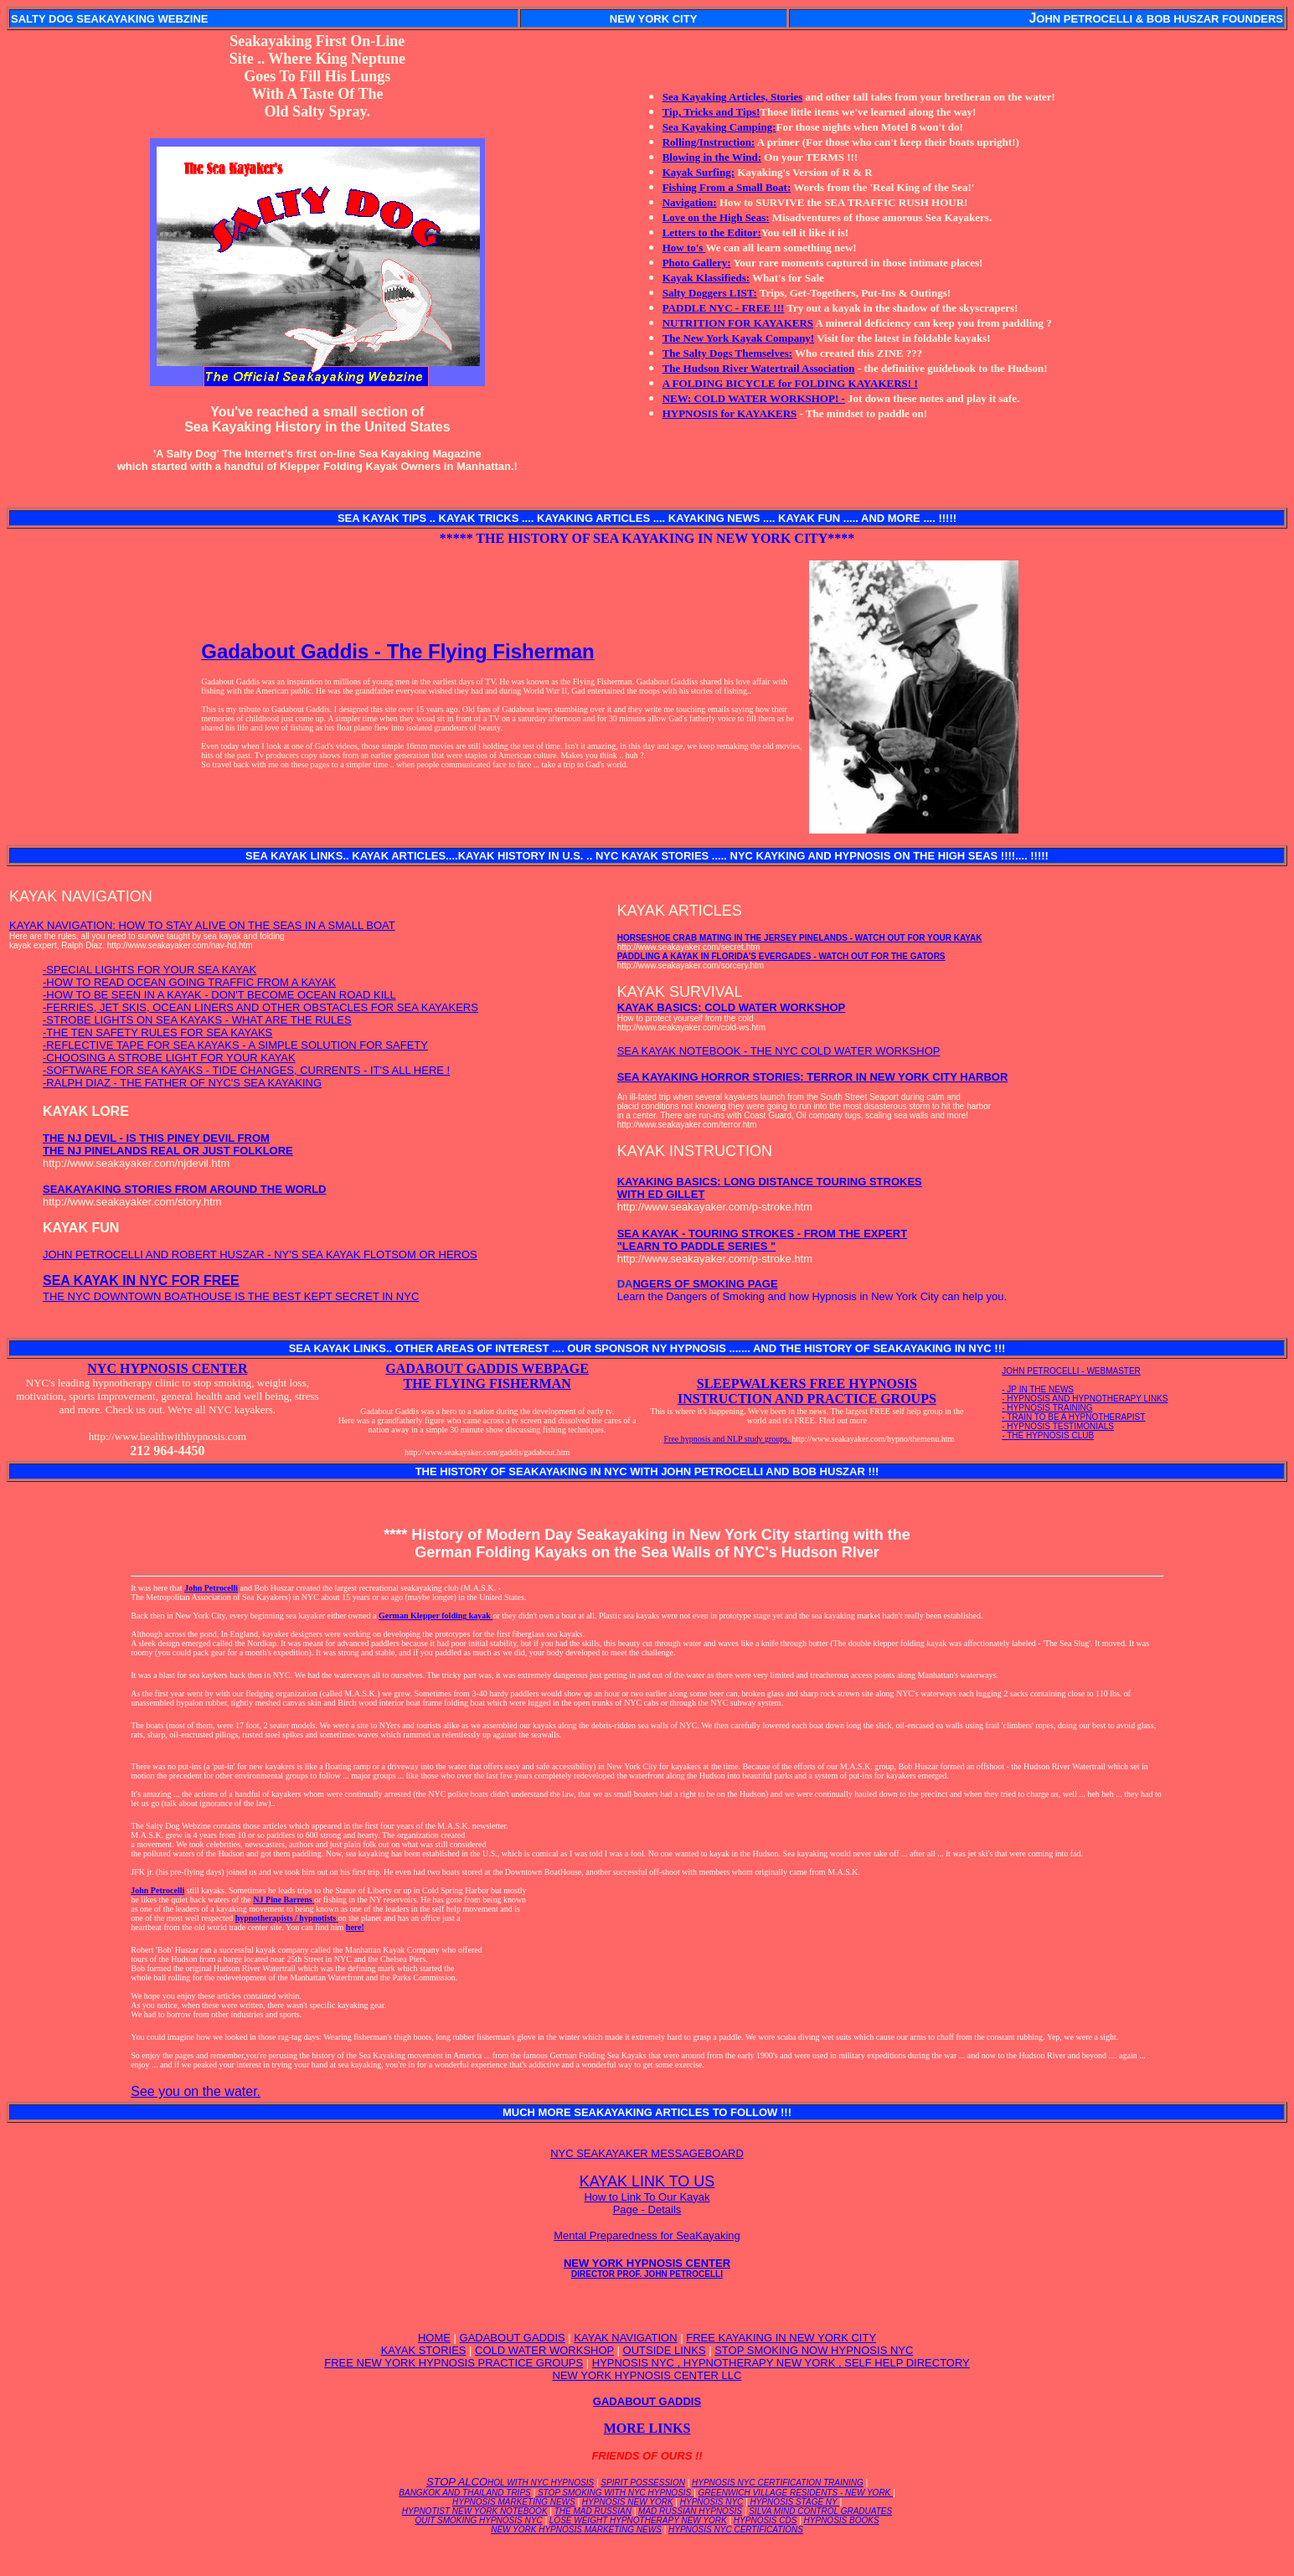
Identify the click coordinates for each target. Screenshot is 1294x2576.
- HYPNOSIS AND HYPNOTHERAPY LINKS (1085, 1398)
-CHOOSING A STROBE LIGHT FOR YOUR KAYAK (169, 1057)
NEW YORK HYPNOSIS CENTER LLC (647, 2375)
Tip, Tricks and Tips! (711, 112)
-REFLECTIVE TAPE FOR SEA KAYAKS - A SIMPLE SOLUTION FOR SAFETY (235, 1045)
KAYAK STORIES (424, 2350)
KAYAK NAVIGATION (625, 2337)
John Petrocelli (211, 1588)
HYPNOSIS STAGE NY (794, 2501)
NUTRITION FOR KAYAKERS (737, 323)
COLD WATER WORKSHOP (544, 2350)
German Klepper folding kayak (436, 1615)
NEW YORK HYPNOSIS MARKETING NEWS (576, 2529)
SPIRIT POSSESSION (643, 2482)
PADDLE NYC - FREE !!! (723, 308)
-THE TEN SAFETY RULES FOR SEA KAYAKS (157, 1032)
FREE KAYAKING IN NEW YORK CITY (781, 2337)
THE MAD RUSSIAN (593, 2511)
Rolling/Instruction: (708, 142)
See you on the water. (195, 2091)
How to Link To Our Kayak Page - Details (646, 2203)
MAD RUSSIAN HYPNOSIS (690, 2511)
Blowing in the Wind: (711, 157)
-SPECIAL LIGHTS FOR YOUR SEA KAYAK (149, 969)
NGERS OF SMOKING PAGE (704, 1284)
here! (355, 1927)
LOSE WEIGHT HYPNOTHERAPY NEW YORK (638, 2520)
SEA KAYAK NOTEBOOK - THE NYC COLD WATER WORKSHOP (779, 1051)
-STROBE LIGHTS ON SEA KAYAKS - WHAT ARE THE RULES (197, 1020)
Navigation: (689, 202)
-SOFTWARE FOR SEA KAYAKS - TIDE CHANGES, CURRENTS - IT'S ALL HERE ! (246, 1070)
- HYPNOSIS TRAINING (1047, 1407)
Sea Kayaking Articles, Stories (732, 96)
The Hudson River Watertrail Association (758, 368)
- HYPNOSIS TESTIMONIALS (1058, 1426)
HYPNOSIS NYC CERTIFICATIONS (735, 2529)
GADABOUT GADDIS (512, 2337)
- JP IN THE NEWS (1038, 1389)
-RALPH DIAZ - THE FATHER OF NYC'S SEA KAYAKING (182, 1082)
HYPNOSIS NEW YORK (627, 2501)
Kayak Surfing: (698, 172)
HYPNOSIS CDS (765, 2520)
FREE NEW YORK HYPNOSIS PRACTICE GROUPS (453, 2363)
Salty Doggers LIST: (709, 293)
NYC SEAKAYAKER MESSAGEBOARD (647, 2153)
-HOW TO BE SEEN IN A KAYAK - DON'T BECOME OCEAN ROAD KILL (219, 995)
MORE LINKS (647, 2428)
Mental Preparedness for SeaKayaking (647, 2235)
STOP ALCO (510, 2481)
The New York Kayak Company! (738, 338)
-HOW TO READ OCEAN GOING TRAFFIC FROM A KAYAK (189, 982)
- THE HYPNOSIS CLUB (1048, 1435)
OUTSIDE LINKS (664, 2350)
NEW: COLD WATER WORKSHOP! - (753, 398)
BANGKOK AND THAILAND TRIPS (464, 2492)
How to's (684, 247)
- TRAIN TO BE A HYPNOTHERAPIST (1073, 1417)
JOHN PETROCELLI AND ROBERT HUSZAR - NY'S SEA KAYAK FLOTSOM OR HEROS (260, 1254)
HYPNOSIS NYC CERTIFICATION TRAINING (778, 2482)
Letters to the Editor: (711, 232)
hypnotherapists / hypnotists (286, 1918)
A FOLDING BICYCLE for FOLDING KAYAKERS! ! (790, 383)
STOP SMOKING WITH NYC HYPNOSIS (614, 2492)
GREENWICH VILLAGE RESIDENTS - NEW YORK (795, 2492)
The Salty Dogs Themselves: (727, 353)
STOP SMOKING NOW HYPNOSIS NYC (813, 2350)
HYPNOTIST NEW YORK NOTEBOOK (475, 2511)
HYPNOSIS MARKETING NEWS (513, 2501)
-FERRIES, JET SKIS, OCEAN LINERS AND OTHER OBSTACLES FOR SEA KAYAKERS (260, 1007)
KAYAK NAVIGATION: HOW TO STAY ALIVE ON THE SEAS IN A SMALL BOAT (202, 925)
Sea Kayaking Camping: (719, 127)
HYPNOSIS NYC (712, 2501)
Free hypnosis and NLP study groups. (728, 1438)
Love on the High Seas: (716, 217)
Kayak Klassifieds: (706, 277)
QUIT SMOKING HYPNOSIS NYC (478, 2520)
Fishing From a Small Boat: (726, 187)
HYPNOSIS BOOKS (841, 2520)
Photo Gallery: (696, 262)
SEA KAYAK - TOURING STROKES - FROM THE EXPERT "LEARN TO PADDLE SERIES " (762, 1239)
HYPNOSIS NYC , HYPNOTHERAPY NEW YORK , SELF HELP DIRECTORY (781, 2363)
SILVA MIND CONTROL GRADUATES (820, 2511)
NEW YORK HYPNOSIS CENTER (647, 2268)
